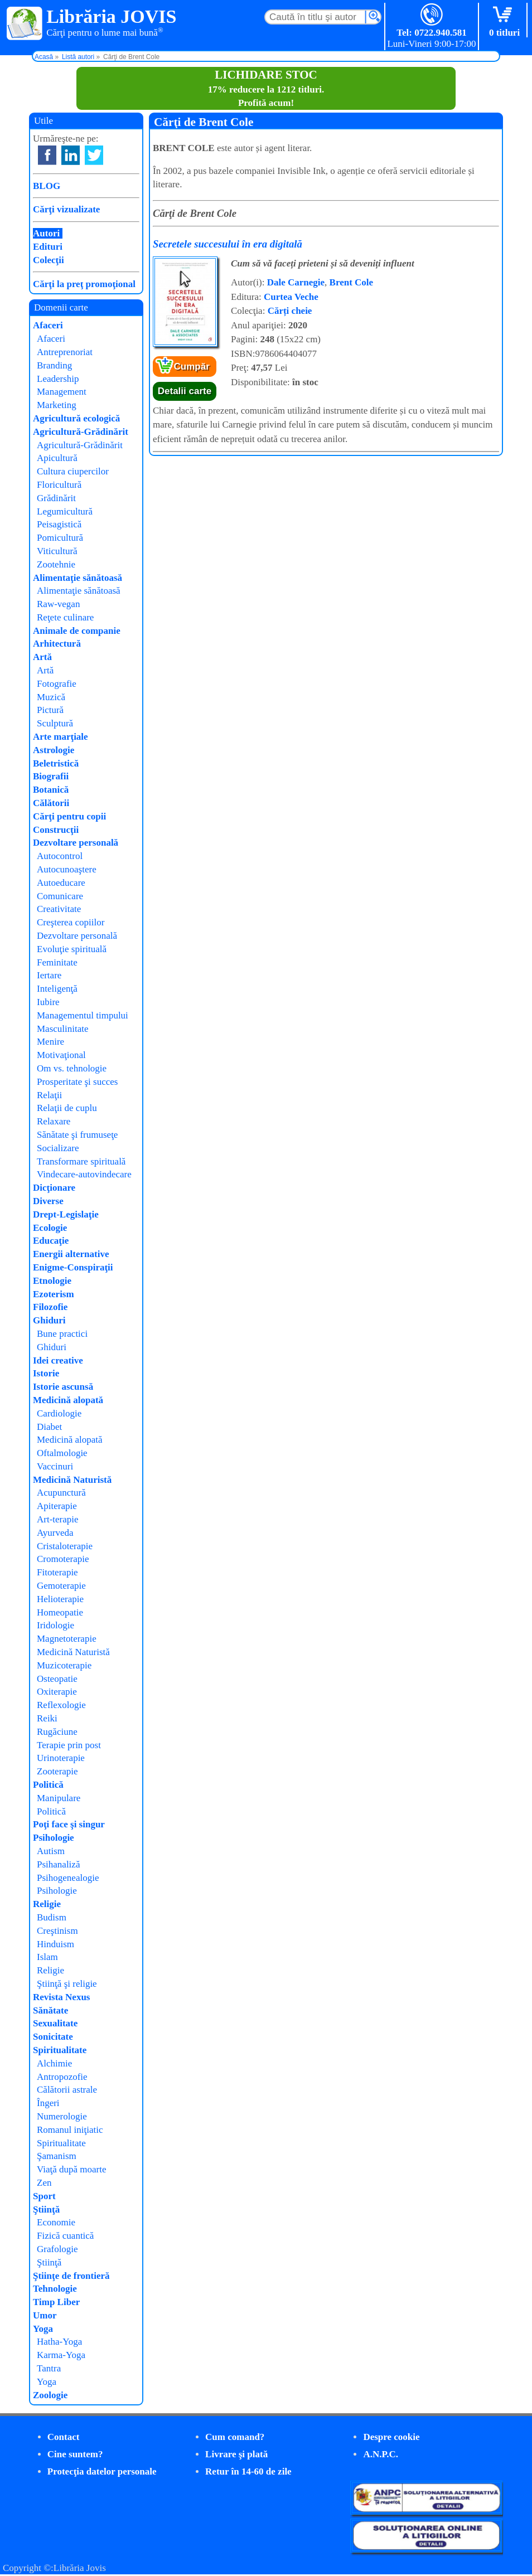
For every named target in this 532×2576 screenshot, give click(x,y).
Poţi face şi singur (69, 1824)
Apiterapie (57, 1506)
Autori (46, 233)
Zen (44, 2182)
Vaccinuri (55, 1466)
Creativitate (59, 909)
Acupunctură (61, 1492)
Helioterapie (60, 1599)
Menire (50, 1041)
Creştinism (57, 1930)
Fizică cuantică (65, 2235)
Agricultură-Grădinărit (80, 431)
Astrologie (53, 750)
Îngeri (48, 2103)
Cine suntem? (75, 2454)
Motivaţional (61, 1055)
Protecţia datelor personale (102, 2471)
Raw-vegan (58, 604)
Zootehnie (56, 564)
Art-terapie (58, 1519)
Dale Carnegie (296, 282)
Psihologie (53, 1837)
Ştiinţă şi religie (67, 1983)
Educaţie (51, 1240)
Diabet (49, 1427)
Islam (47, 1957)
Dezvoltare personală (75, 842)
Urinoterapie (61, 1758)
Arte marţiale (60, 736)
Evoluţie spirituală (72, 949)
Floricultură (59, 484)
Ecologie (50, 1227)
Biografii (51, 776)
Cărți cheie (290, 310)
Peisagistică (59, 524)
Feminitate (57, 962)
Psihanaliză (58, 1864)
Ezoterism (53, 1294)
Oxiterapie (57, 1691)
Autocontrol (60, 856)
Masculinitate (63, 1028)
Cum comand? (234, 2437)
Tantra (49, 2368)
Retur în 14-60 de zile (248, 2471)
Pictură (50, 710)
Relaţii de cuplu (67, 1108)
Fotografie (56, 683)
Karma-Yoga (61, 2355)
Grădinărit (56, 498)
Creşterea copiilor (70, 922)
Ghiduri (49, 1320)
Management (61, 391)
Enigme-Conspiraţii (73, 1267)
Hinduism (55, 1944)
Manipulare (58, 1798)
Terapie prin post (69, 1745)
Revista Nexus (61, 1997)
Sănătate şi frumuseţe (77, 1134)
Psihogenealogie (68, 1877)
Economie (56, 2222)
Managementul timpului (82, 1015)
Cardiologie (59, 1413)
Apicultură (57, 458)
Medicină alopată (68, 1400)
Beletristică (56, 763)
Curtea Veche (291, 297)
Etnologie (52, 1280)
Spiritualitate (59, 2050)
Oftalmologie (62, 1453)
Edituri (47, 246)
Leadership (58, 378)
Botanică (51, 789)
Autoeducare (61, 882)
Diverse (48, 1201)
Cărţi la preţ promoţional (84, 284)
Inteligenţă (57, 988)
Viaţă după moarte (72, 2169)
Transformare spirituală (81, 1161)
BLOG (46, 186)
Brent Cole (352, 282)
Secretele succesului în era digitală (227, 244)
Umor (44, 2315)
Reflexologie (61, 1705)
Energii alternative (71, 1254)
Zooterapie (57, 1771)
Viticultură (57, 551)
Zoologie (50, 2395)
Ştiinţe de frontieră (71, 2276)
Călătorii (51, 803)
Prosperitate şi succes (77, 1081)
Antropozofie (62, 2077)
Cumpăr (192, 366)
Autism (51, 1851)
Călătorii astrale (67, 2089)
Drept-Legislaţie (66, 1214)
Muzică (51, 697)
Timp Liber (56, 2302)
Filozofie (50, 1307)
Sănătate (50, 2010)
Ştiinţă (46, 2209)
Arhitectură (57, 643)
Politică (48, 1784)
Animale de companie (76, 630)
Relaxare (53, 1121)
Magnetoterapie (66, 1638)
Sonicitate (53, 2036)
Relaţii (49, 1095)
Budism (51, 1917)
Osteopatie (57, 1678)
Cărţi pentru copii (69, 816)
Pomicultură (60, 537)
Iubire (48, 1002)
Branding (54, 365)
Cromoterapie (63, 1559)
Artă (42, 657)
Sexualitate (55, 2023)
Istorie (46, 1373)
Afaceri (48, 325)
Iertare (49, 975)
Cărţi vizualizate (66, 209)
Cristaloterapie (65, 1546)
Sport (44, 2196)
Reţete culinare (65, 617)
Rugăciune (57, 1731)
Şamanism (56, 2156)
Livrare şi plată (236, 2454)
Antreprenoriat (65, 352)
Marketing (56, 405)
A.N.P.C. (380, 2454)
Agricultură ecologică (76, 418)
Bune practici (62, 1333)
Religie (47, 1904)
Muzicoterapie (64, 1665)
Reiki (47, 1718)
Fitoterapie (57, 1572)
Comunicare (60, 896)
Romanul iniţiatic (70, 2129)
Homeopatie (60, 1612)
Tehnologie (55, 2288)
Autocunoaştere (66, 869)
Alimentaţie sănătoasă (77, 578)
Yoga (43, 2328)
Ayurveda (55, 1532)
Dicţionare (54, 1187)
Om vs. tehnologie (72, 1068)
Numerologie (62, 2116)
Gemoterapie (61, 1585)
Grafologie (57, 2249)
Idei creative (58, 1360)
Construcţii (56, 829)
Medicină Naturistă (72, 1479)
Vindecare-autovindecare (84, 1174)
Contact (63, 2437)
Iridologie (55, 1625)
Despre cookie (391, 2437)
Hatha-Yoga (59, 2341)
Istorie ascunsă (63, 1386)
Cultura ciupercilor (73, 471)
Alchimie (54, 2063)
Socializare (58, 1148)
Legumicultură (65, 511)
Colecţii (48, 260)
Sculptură (55, 723)
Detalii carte (184, 391)
